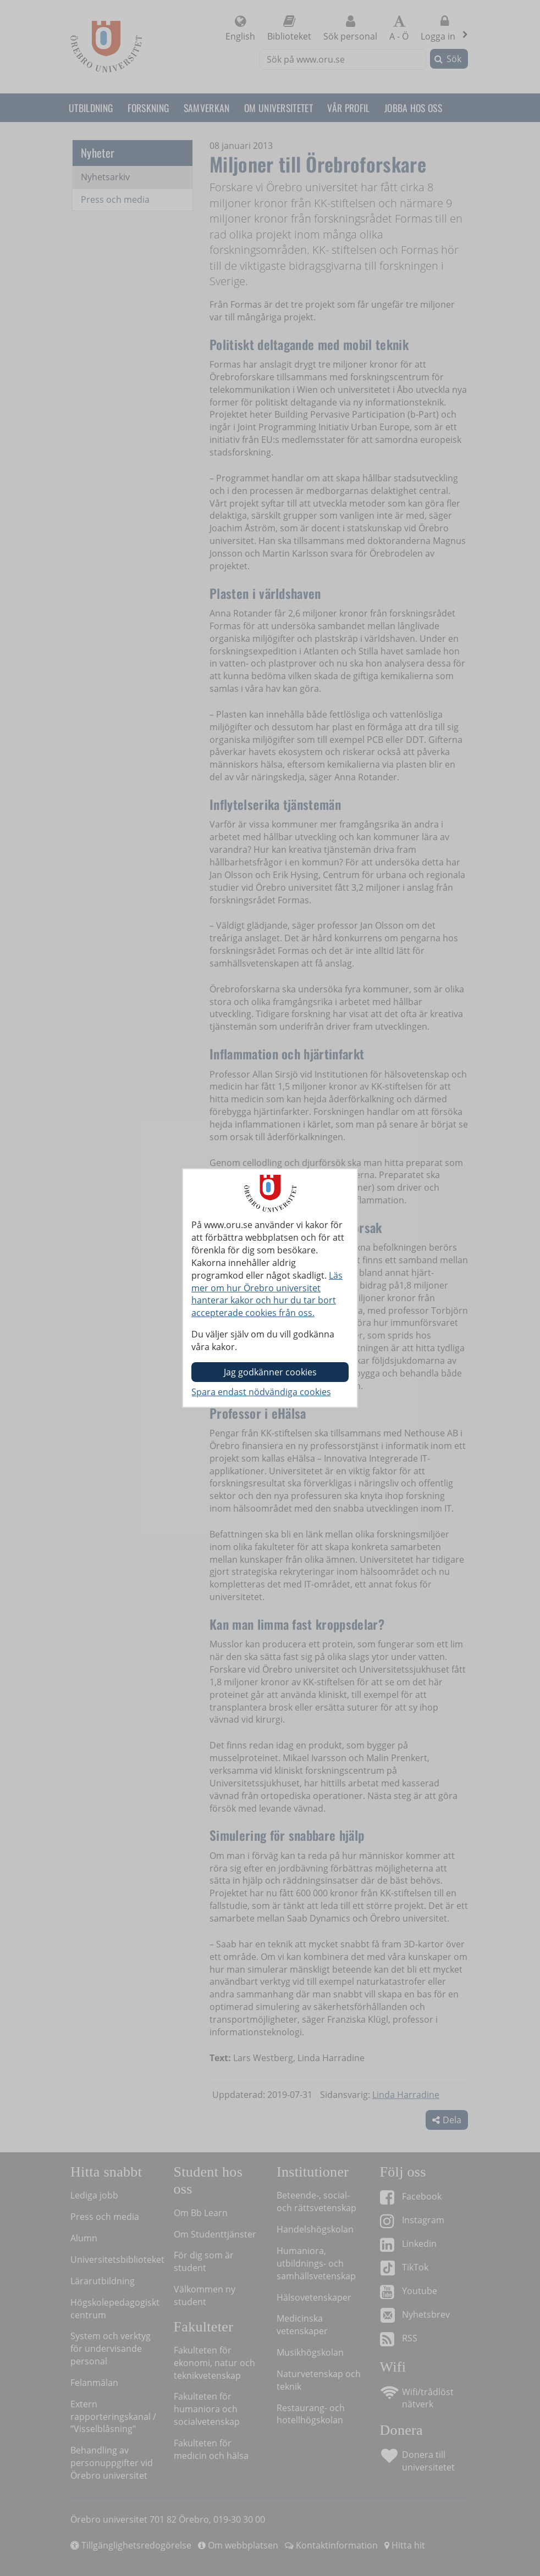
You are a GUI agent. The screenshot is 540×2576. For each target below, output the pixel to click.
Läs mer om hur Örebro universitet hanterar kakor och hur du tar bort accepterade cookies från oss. (267, 1294)
